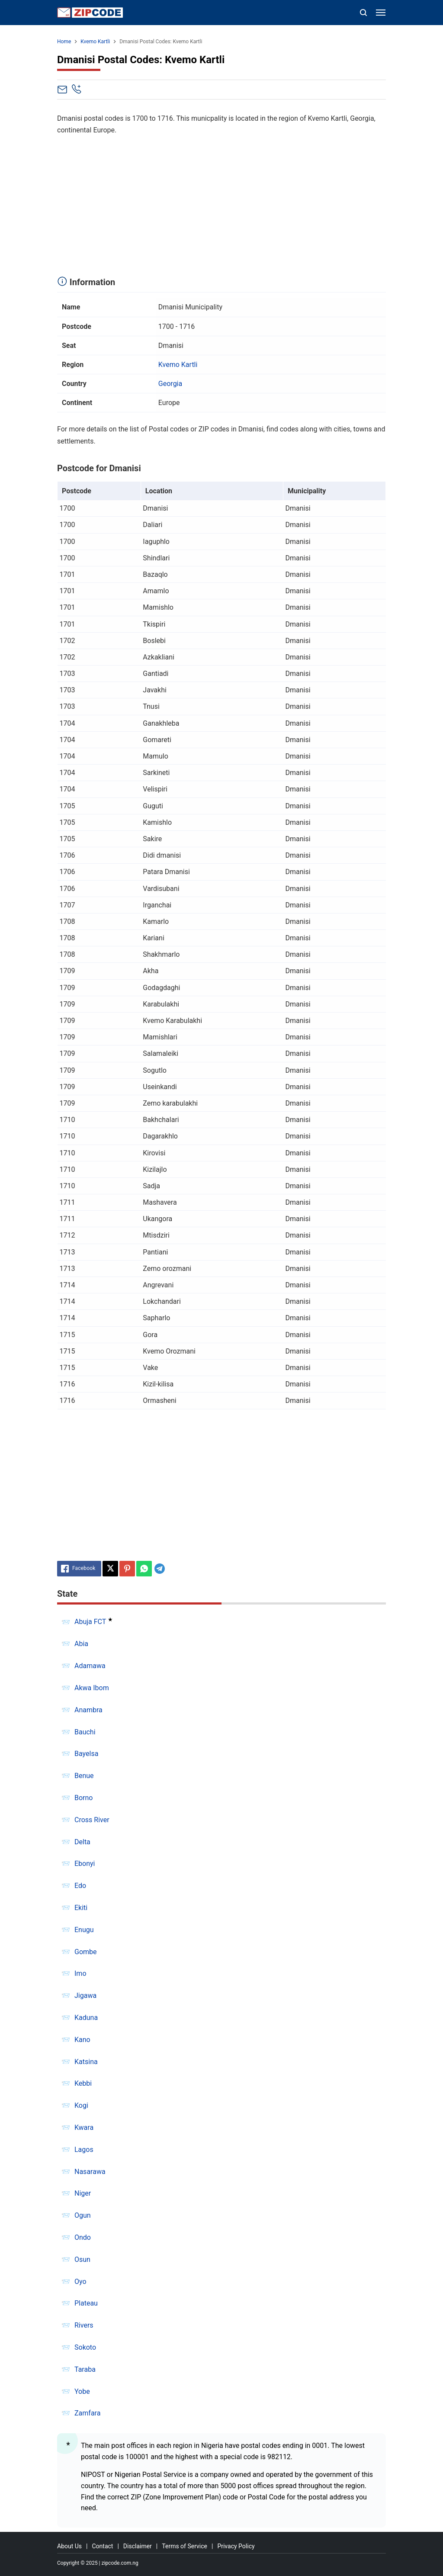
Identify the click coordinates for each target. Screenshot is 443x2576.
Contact (102, 2546)
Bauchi (85, 1732)
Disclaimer (137, 2546)
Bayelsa (86, 1753)
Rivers (83, 2325)
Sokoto (85, 2347)
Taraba (85, 2369)
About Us (69, 2546)
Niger (82, 2193)
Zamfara (87, 2413)
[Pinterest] (127, 1568)
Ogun (82, 2215)
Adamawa (90, 1666)
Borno (83, 1798)
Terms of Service (184, 2546)
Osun (82, 2259)
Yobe (82, 2391)
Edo (80, 1885)
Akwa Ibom (91, 1688)
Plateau (86, 2303)
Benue (84, 1776)
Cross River (91, 1820)
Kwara (83, 2127)
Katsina (86, 2062)
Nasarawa (90, 2172)
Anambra (88, 1710)
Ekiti (80, 1908)
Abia (81, 1644)
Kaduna (86, 2017)
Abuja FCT (90, 1622)
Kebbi (83, 2083)
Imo (80, 1973)
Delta (82, 1842)
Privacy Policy (235, 2546)
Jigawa (85, 1995)
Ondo (82, 2237)
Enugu (84, 1930)
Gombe (85, 1952)
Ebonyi (84, 1863)
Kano (82, 2040)
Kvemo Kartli (178, 364)
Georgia (170, 383)
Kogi (81, 2105)
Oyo (80, 2281)
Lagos (83, 2149)
